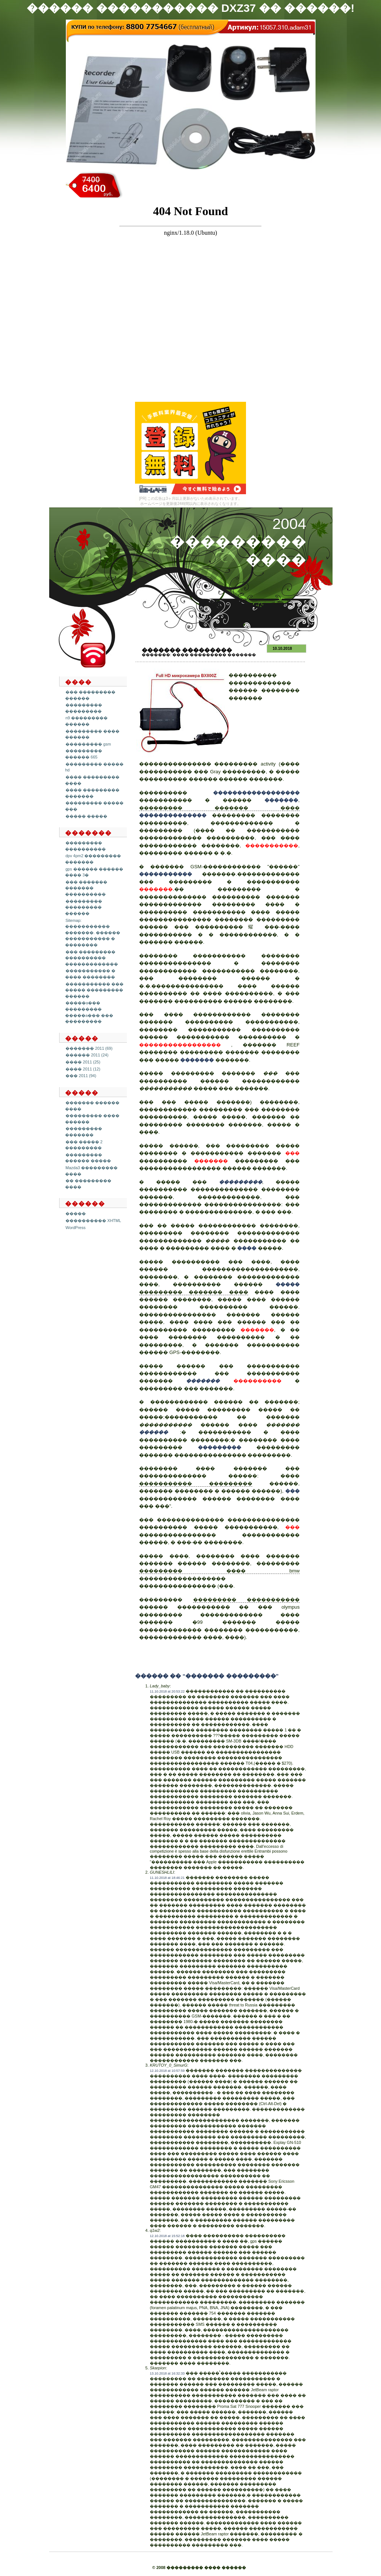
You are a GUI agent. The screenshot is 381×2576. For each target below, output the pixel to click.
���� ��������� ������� (214, 654)
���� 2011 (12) (82, 1069)
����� (75, 1213)
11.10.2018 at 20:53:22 (167, 1691)
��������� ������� (83, 1131)
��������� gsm (88, 744)
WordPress (75, 1227)
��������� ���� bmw (219, 1571)
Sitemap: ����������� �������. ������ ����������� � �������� (92, 932)
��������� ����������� (246, 1599)
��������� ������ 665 (83, 754)
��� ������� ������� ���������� (86, 888)
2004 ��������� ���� (238, 541)
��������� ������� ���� (219, 808)
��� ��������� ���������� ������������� (91, 958)
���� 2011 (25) (82, 1062)
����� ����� (86, 816)
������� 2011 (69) (88, 1048)
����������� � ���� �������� (90, 973)
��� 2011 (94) (80, 1075)
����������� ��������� (195, 1483)
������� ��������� (187, 650)
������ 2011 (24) (86, 1055)
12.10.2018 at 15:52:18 (167, 2236)
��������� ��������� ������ (83, 907)
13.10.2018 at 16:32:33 (167, 2373)
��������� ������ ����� (88, 1158)
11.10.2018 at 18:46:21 (167, 1878)
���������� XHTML (93, 1220)
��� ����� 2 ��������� (83, 1145)
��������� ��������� (83, 708)
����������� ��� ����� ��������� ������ (94, 990)
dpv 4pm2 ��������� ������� (93, 858)
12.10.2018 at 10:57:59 (167, 2071)
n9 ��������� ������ (86, 721)
